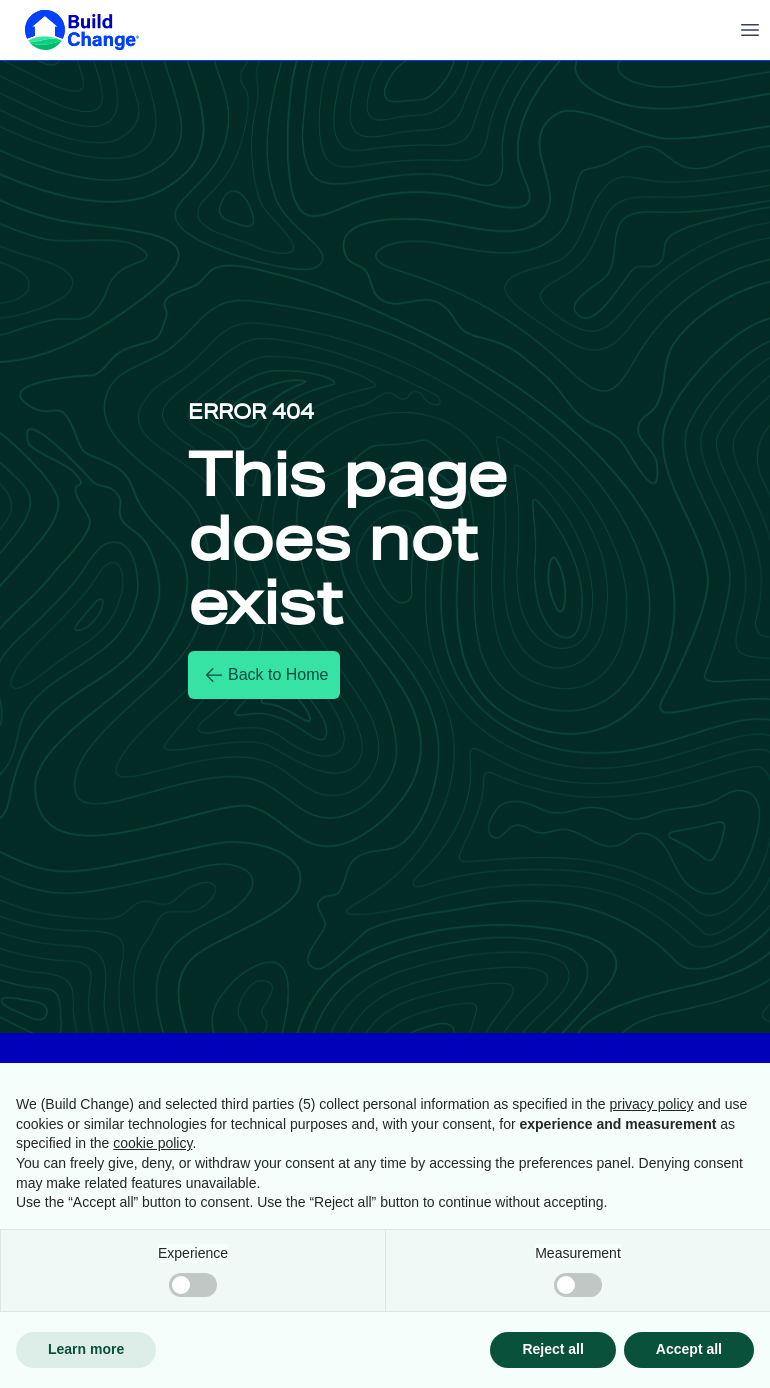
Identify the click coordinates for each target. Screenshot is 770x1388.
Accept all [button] (689, 1349)
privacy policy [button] (652, 1104)
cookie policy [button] (152, 1143)
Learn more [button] (86, 1349)
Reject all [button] (552, 1349)
